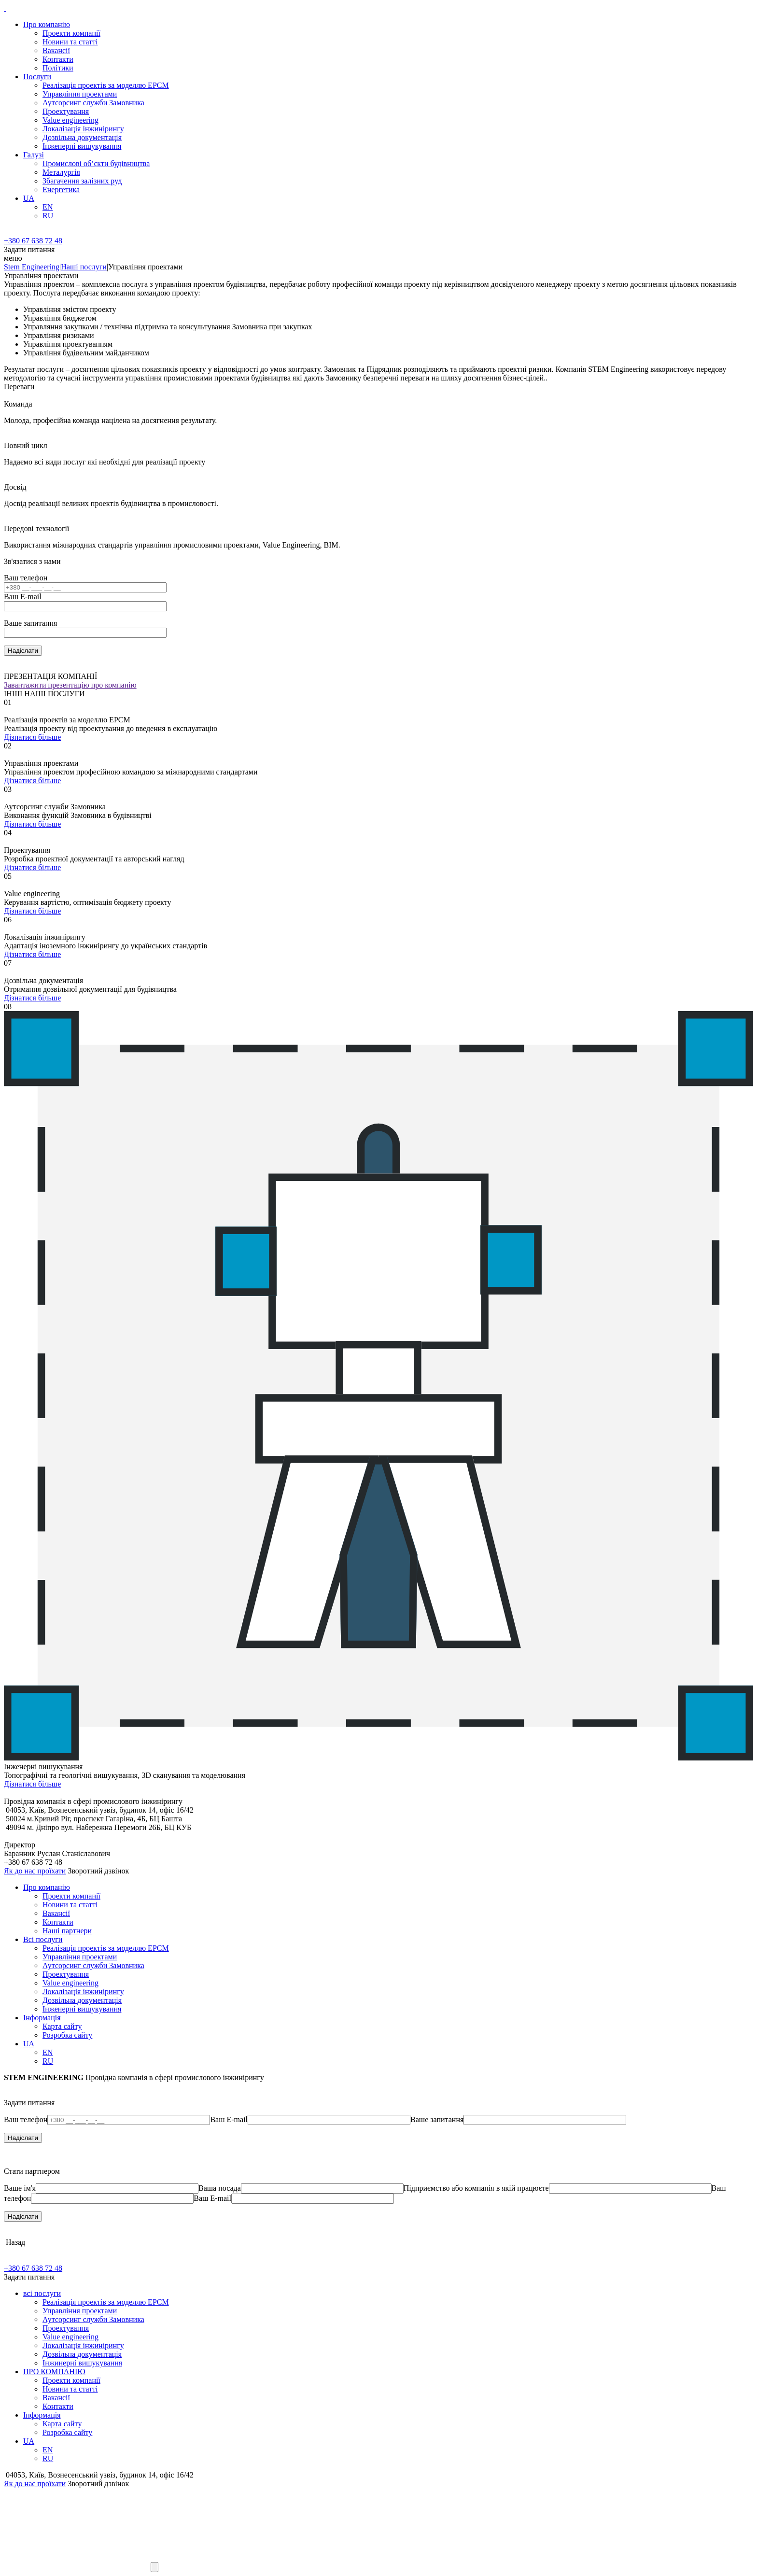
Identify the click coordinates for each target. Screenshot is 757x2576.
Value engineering (70, 120)
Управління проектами (79, 94)
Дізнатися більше (32, 737)
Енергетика (61, 189)
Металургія (61, 172)
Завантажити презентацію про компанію (70, 685)
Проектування (65, 111)
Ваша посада (219, 2188)
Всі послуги (42, 1939)
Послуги (37, 76)
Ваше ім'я (20, 2188)
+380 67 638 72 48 (33, 241)
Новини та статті (70, 42)
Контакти (57, 59)
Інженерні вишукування (81, 146)
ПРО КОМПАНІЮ (54, 2371)
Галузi (33, 155)
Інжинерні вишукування (82, 2363)
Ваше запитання (30, 623)
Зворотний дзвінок (98, 1871)
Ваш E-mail (23, 596)
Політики (57, 68)
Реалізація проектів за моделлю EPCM (105, 85)
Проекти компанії (71, 33)
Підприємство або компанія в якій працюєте (476, 2188)
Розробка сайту (67, 2035)
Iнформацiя (42, 2017)
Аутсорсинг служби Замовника (93, 103)
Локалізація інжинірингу (83, 129)
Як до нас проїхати (35, 1871)
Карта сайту (62, 2026)
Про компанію (46, 24)
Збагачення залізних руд (82, 181)
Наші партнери (67, 1931)
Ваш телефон (25, 578)
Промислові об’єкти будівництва (96, 163)
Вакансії (56, 50)
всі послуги (42, 2293)
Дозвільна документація (82, 137)
